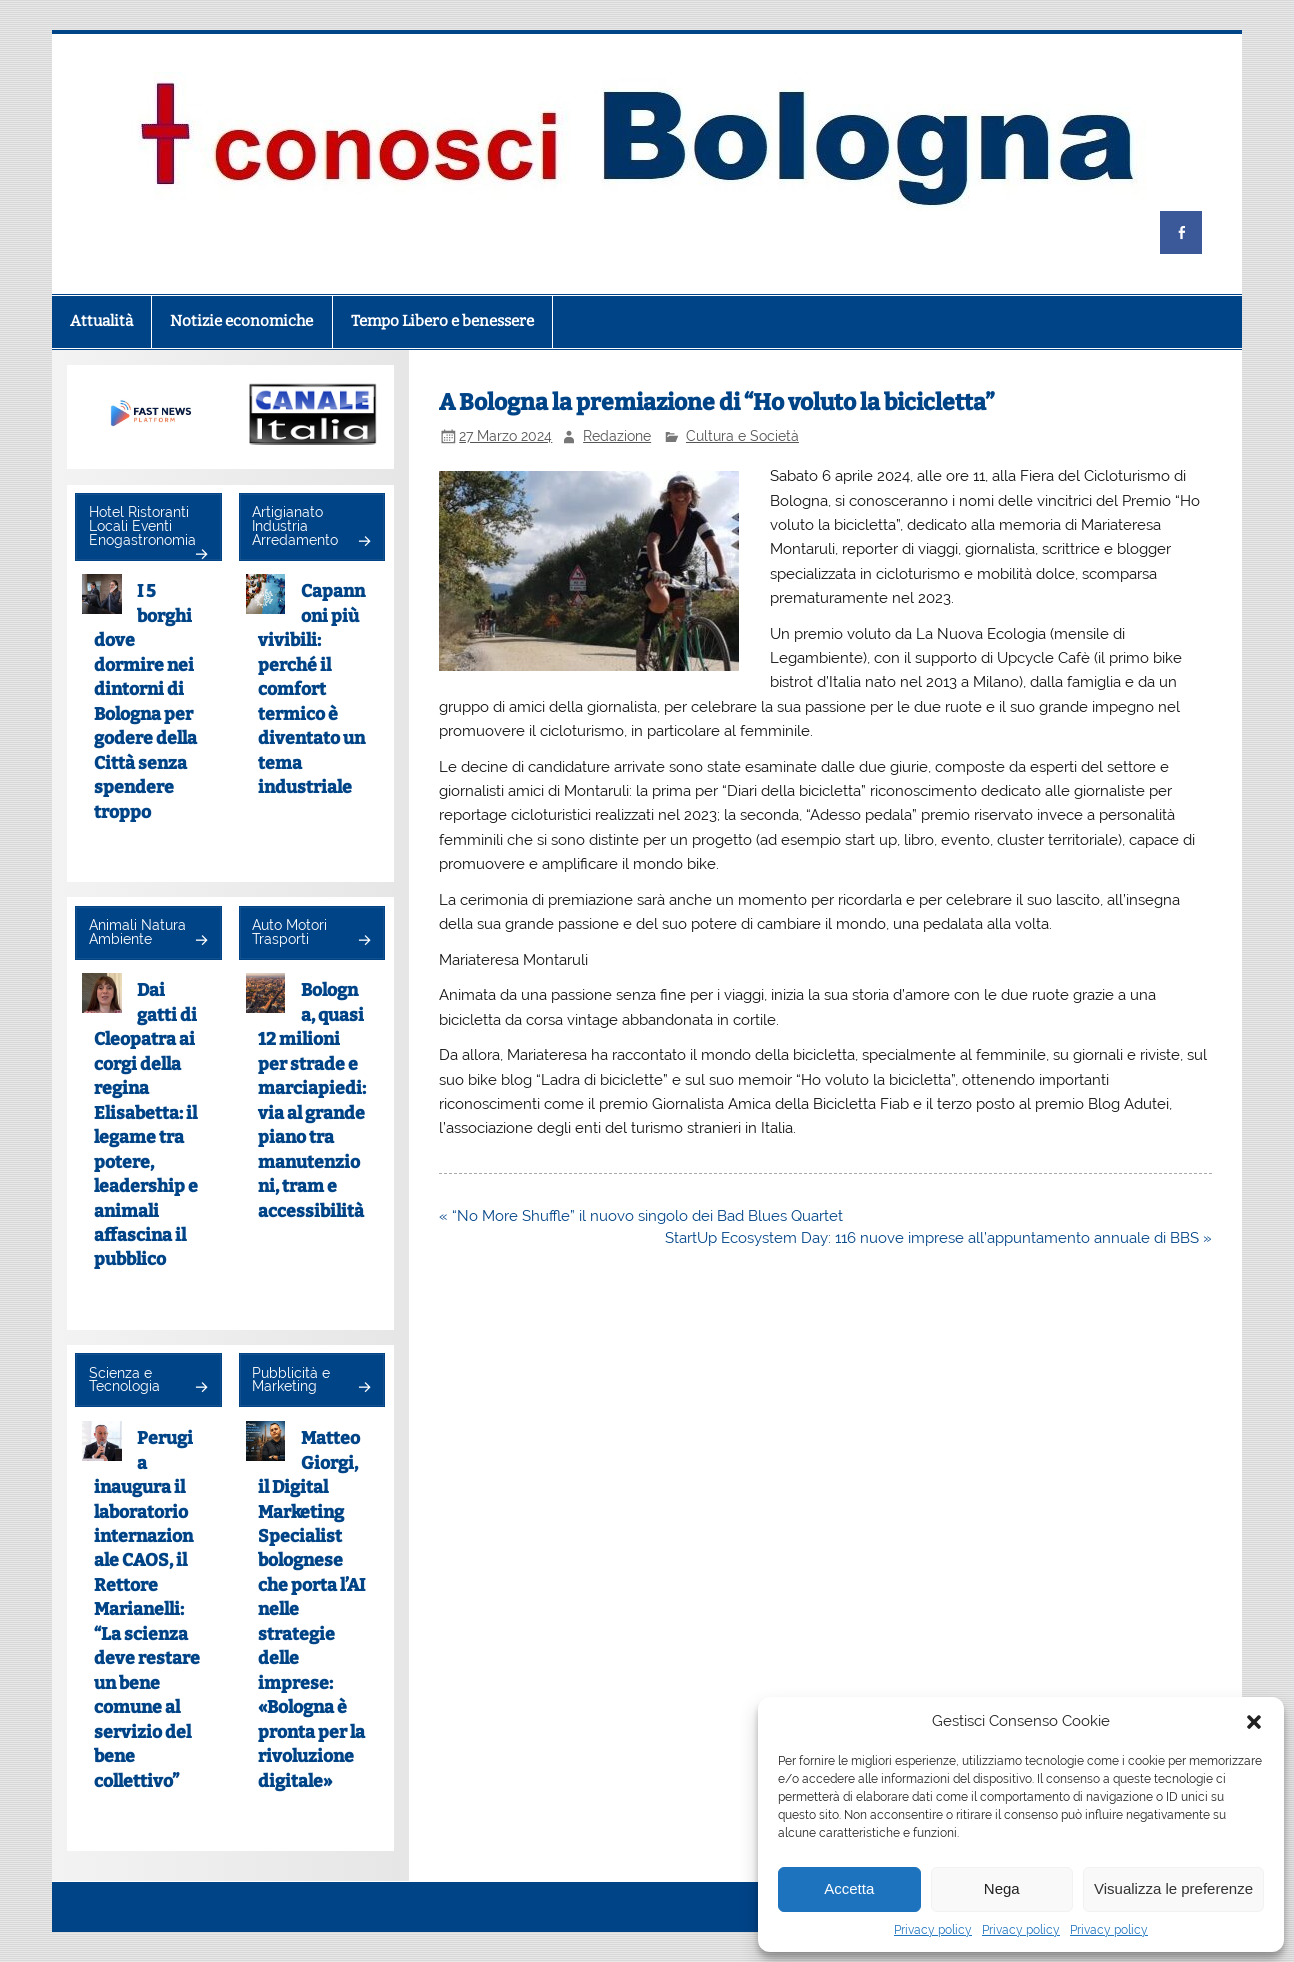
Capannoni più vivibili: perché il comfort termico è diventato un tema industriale (311, 689)
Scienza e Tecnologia (124, 1380)
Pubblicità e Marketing (291, 1380)
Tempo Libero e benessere (442, 321)
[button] (1254, 1722)
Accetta (849, 1888)
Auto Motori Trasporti (289, 932)
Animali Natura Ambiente (137, 932)
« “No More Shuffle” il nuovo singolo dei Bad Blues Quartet (641, 1216)
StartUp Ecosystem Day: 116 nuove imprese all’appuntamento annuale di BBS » (938, 1238)
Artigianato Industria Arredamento (295, 525)
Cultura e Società (742, 436)
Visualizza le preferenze (1173, 1888)
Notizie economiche (241, 321)
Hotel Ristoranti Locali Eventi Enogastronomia (142, 525)
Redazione (617, 436)
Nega (1002, 1888)
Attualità (101, 321)
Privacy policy (933, 1930)
